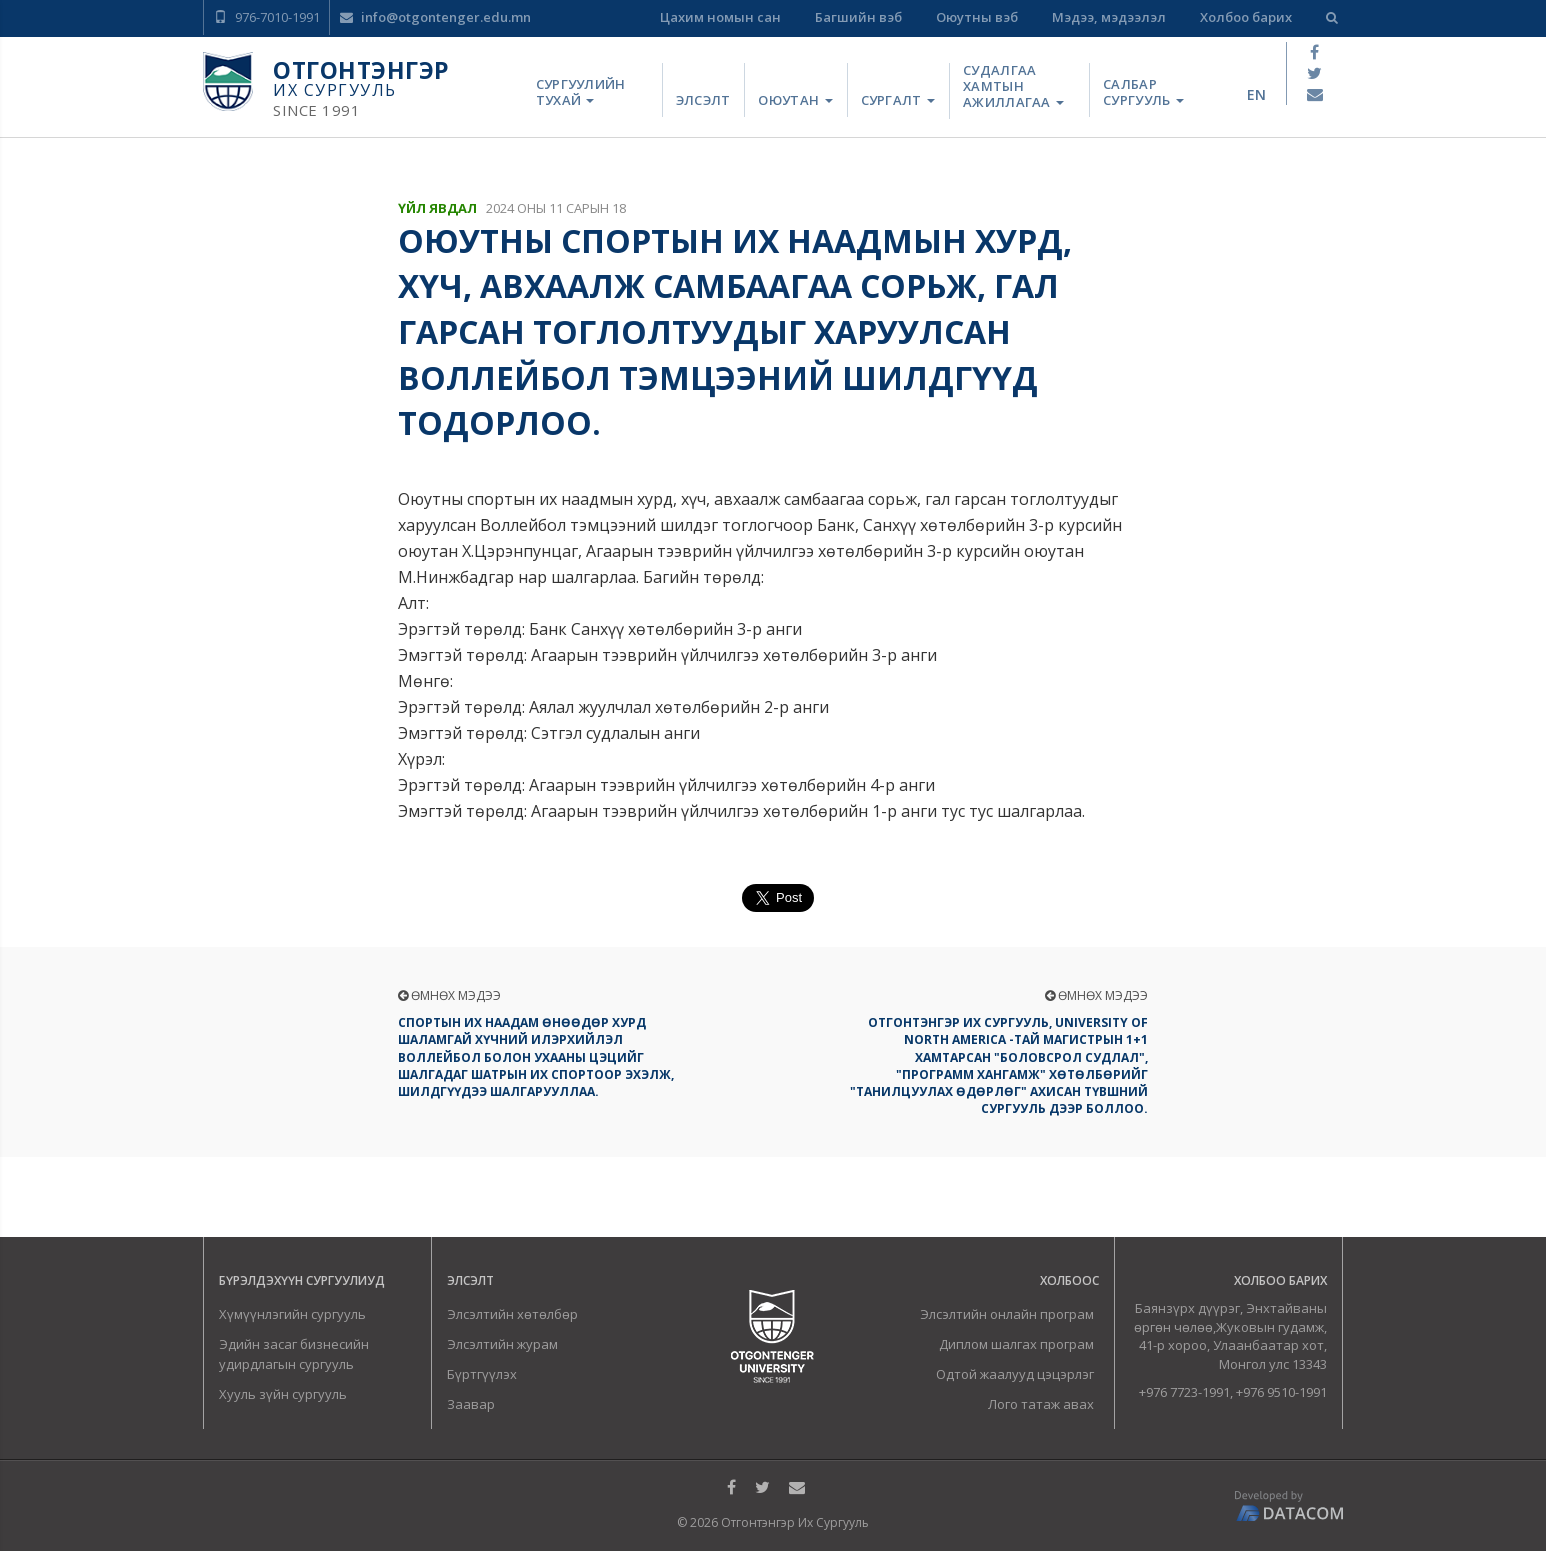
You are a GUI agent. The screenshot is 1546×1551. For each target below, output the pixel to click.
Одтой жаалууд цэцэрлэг (1015, 1374)
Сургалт (898, 100)
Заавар (471, 1404)
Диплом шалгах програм (1016, 1344)
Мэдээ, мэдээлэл (1109, 17)
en (1256, 94)
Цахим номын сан (720, 17)
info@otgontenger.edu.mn (435, 17)
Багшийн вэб (858, 17)
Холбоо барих (1246, 17)
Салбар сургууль (1143, 92)
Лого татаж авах (1041, 1404)
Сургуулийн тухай (581, 92)
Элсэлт (703, 100)
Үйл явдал (437, 208)
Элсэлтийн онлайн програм (1007, 1314)
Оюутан (795, 100)
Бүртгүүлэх (482, 1374)
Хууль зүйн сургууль (283, 1394)
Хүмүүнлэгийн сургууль (292, 1314)
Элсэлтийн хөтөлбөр (512, 1314)
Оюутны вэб (977, 17)
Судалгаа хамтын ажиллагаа (1013, 86)
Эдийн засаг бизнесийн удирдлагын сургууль (294, 1354)
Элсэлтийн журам (502, 1344)
